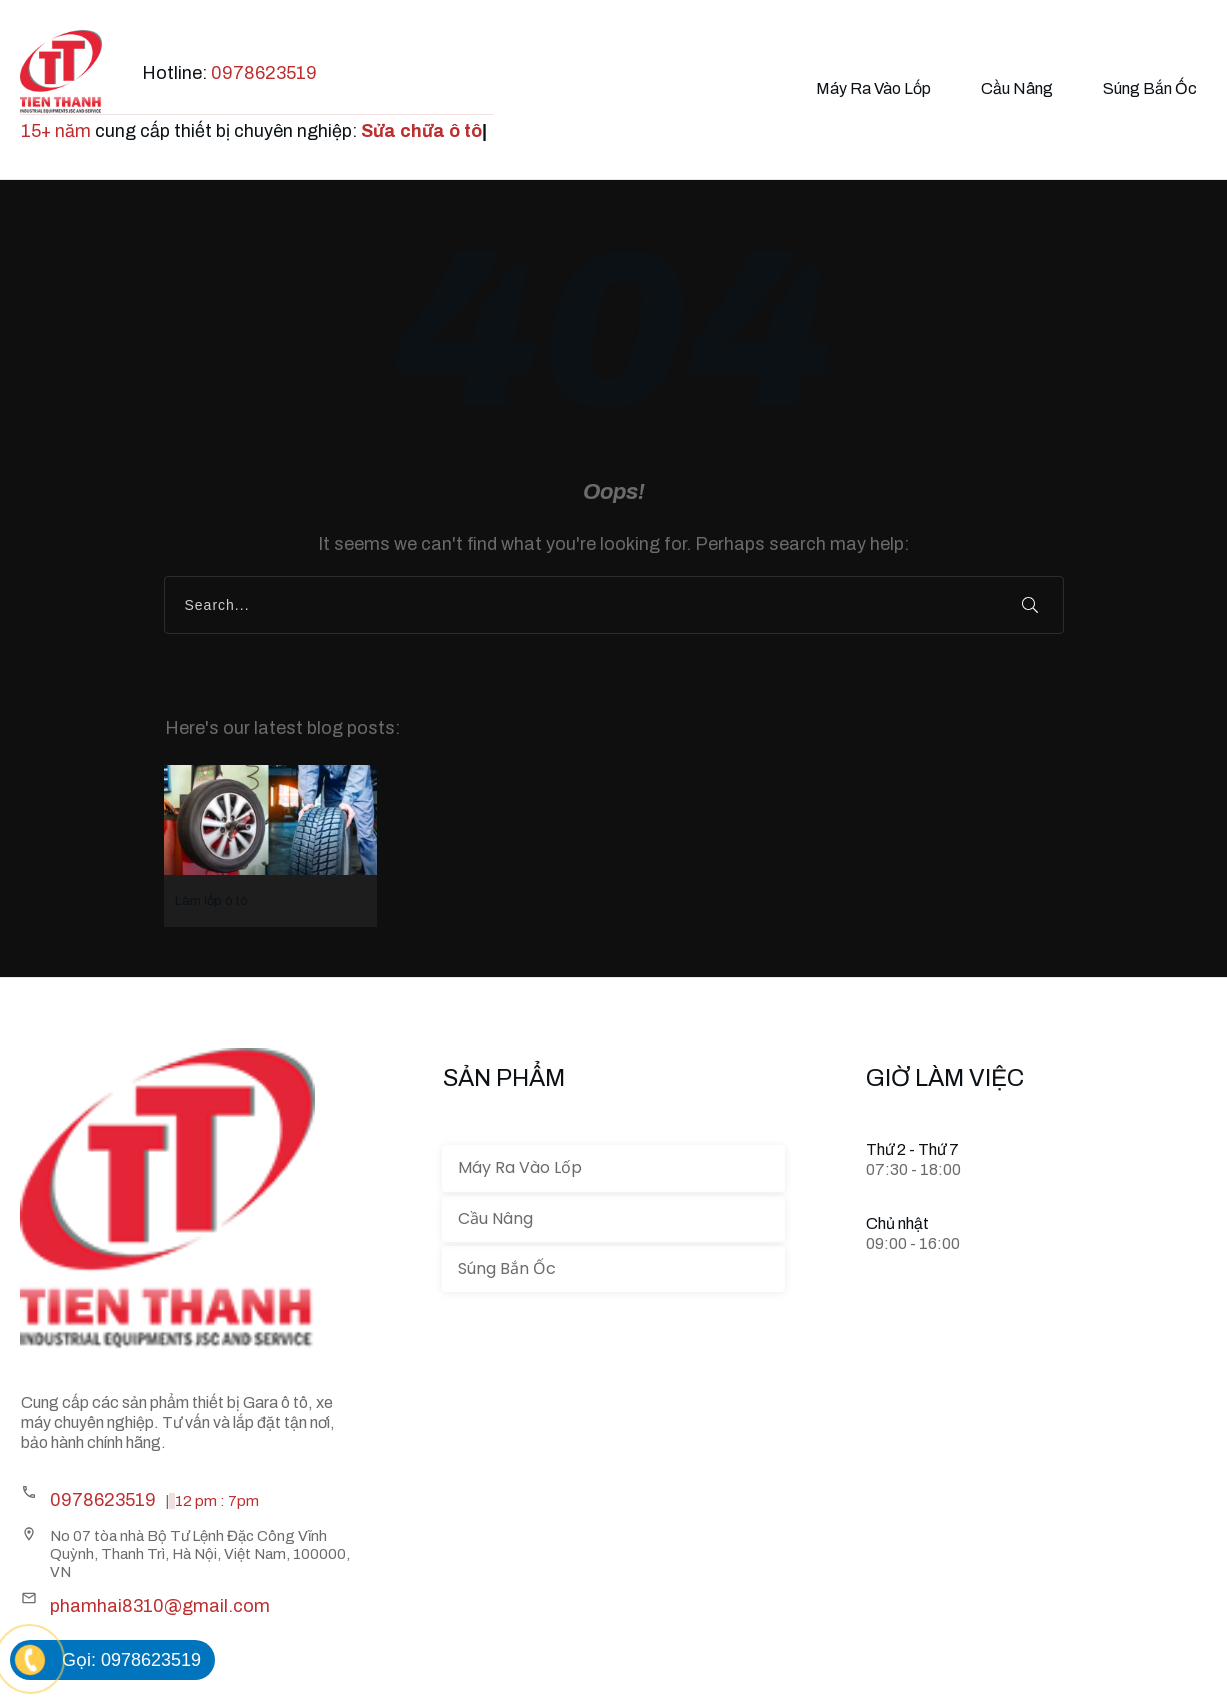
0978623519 (264, 73)
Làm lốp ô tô (271, 846)
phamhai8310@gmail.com (160, 1606)
